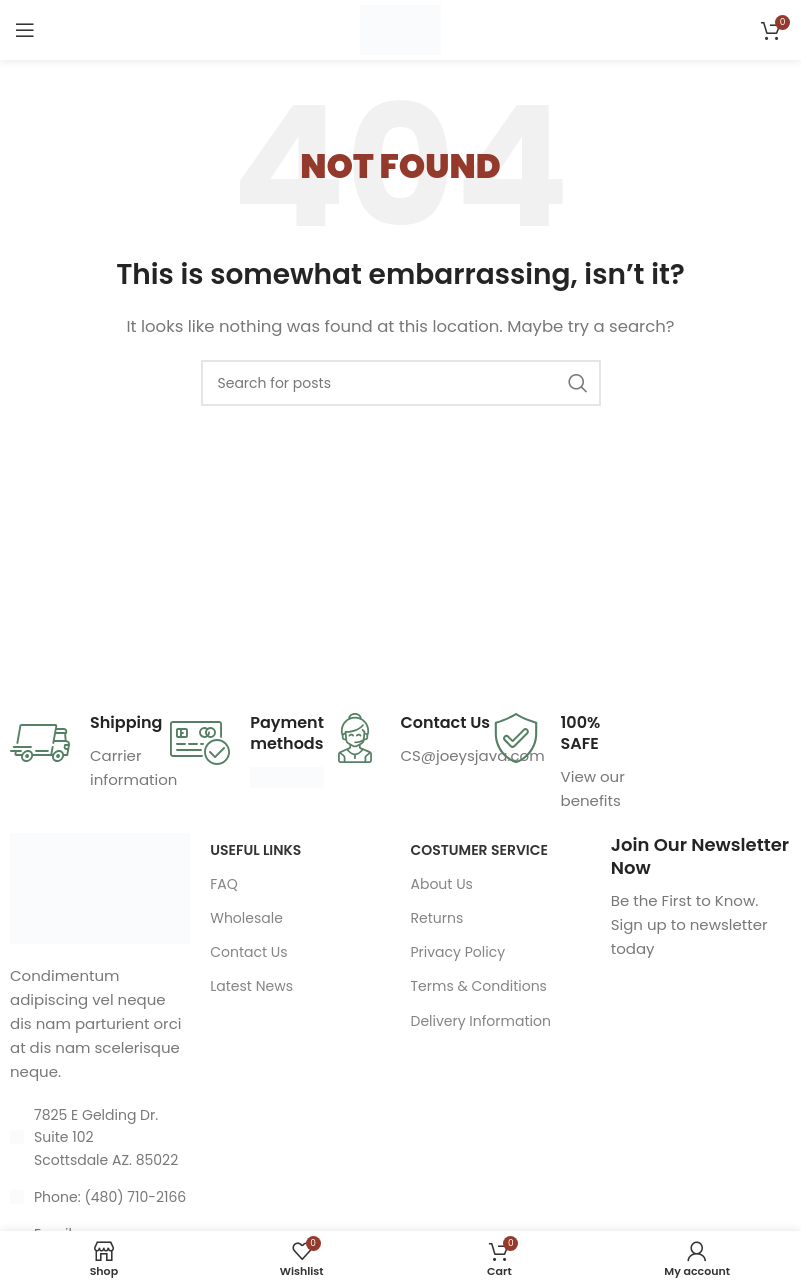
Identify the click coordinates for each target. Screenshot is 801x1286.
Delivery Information (480, 1021)
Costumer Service (478, 850)
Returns (436, 918)
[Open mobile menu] (25, 30)
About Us (441, 884)
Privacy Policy (457, 952)
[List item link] (100, 1197)
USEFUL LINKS (255, 850)
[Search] (401, 383)
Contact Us (248, 952)
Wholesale (246, 918)
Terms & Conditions (478, 986)
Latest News (251, 986)
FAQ (224, 884)
